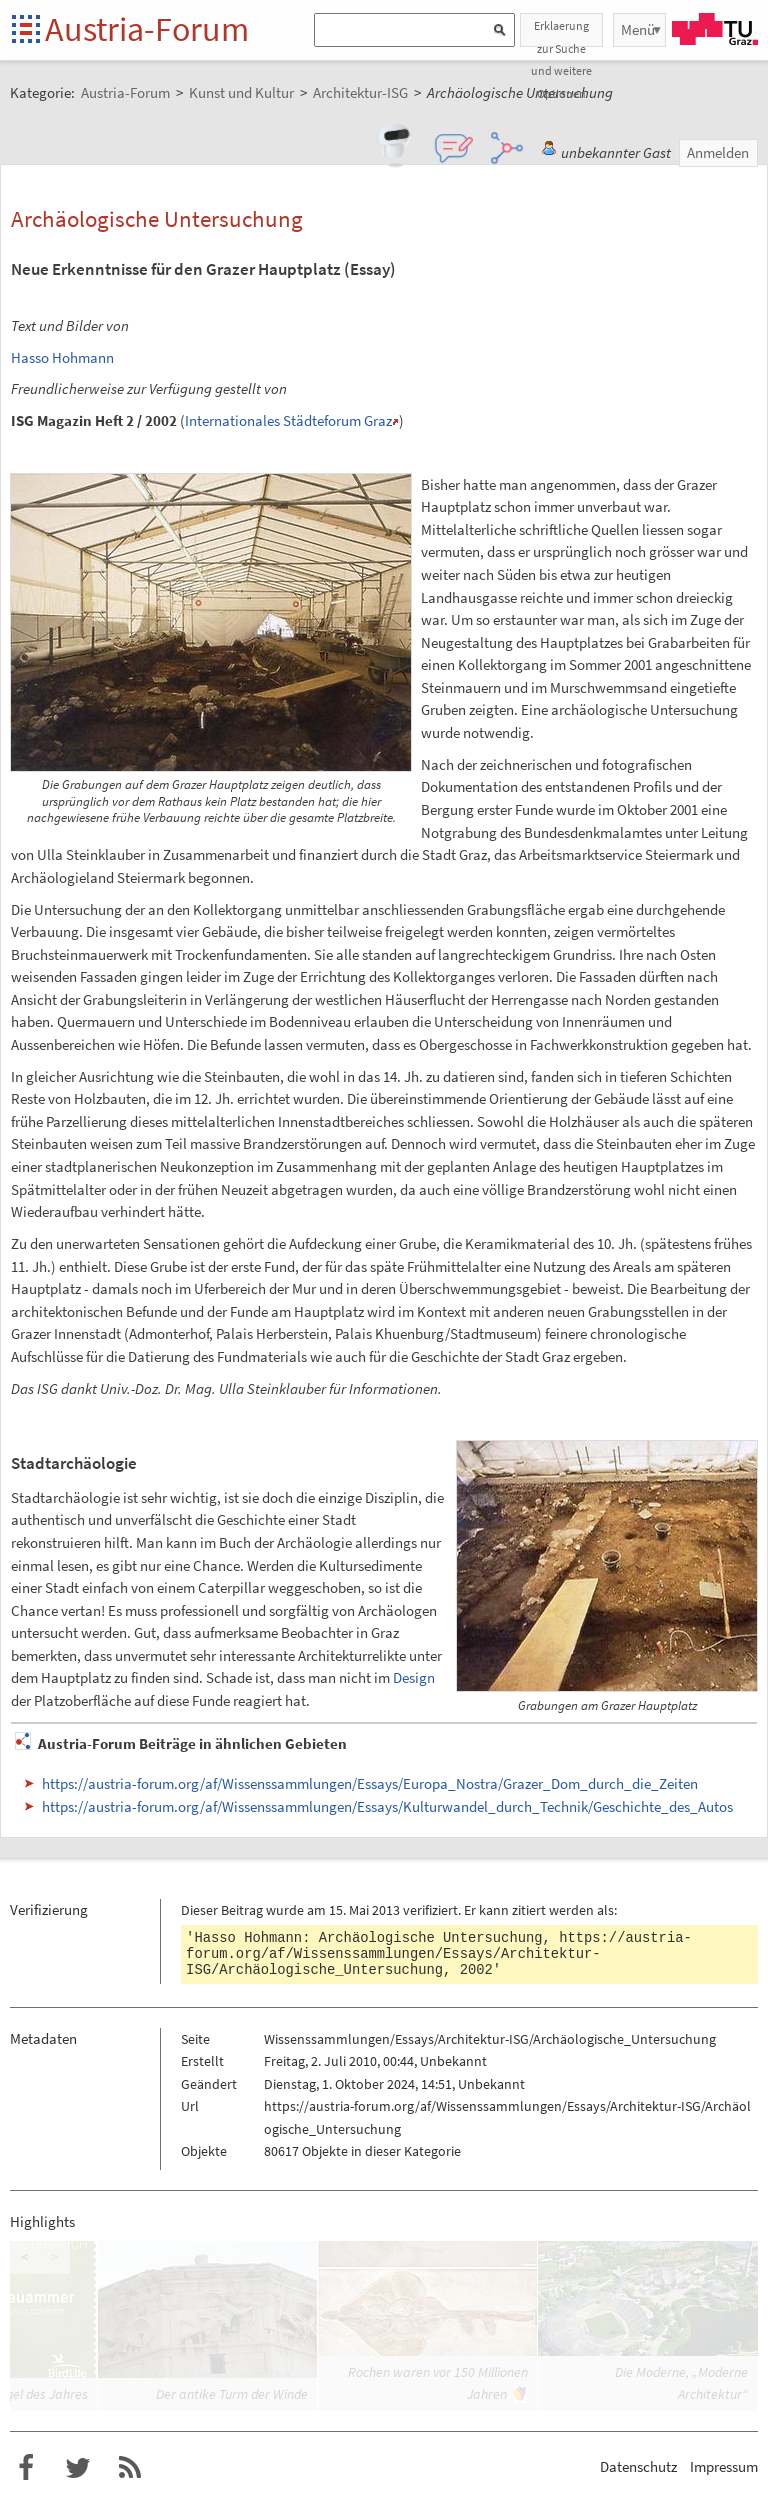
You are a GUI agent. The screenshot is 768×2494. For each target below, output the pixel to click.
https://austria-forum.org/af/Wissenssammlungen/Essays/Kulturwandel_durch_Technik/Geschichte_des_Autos (387, 1806)
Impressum (724, 2466)
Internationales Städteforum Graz (288, 420)
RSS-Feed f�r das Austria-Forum (130, 2468)
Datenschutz (638, 2466)
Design (414, 1677)
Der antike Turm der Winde (232, 2394)
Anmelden (718, 152)
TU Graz (715, 29)
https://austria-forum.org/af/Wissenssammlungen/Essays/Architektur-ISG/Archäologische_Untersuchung (439, 1954)
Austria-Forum (147, 29)
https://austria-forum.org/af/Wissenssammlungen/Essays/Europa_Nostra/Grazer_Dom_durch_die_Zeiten (370, 1783)
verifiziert (430, 1910)
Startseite (27, 30)
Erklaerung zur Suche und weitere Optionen (561, 32)
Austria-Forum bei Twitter (78, 2468)
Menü (638, 29)
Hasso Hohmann (62, 357)
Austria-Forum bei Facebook (26, 2468)
